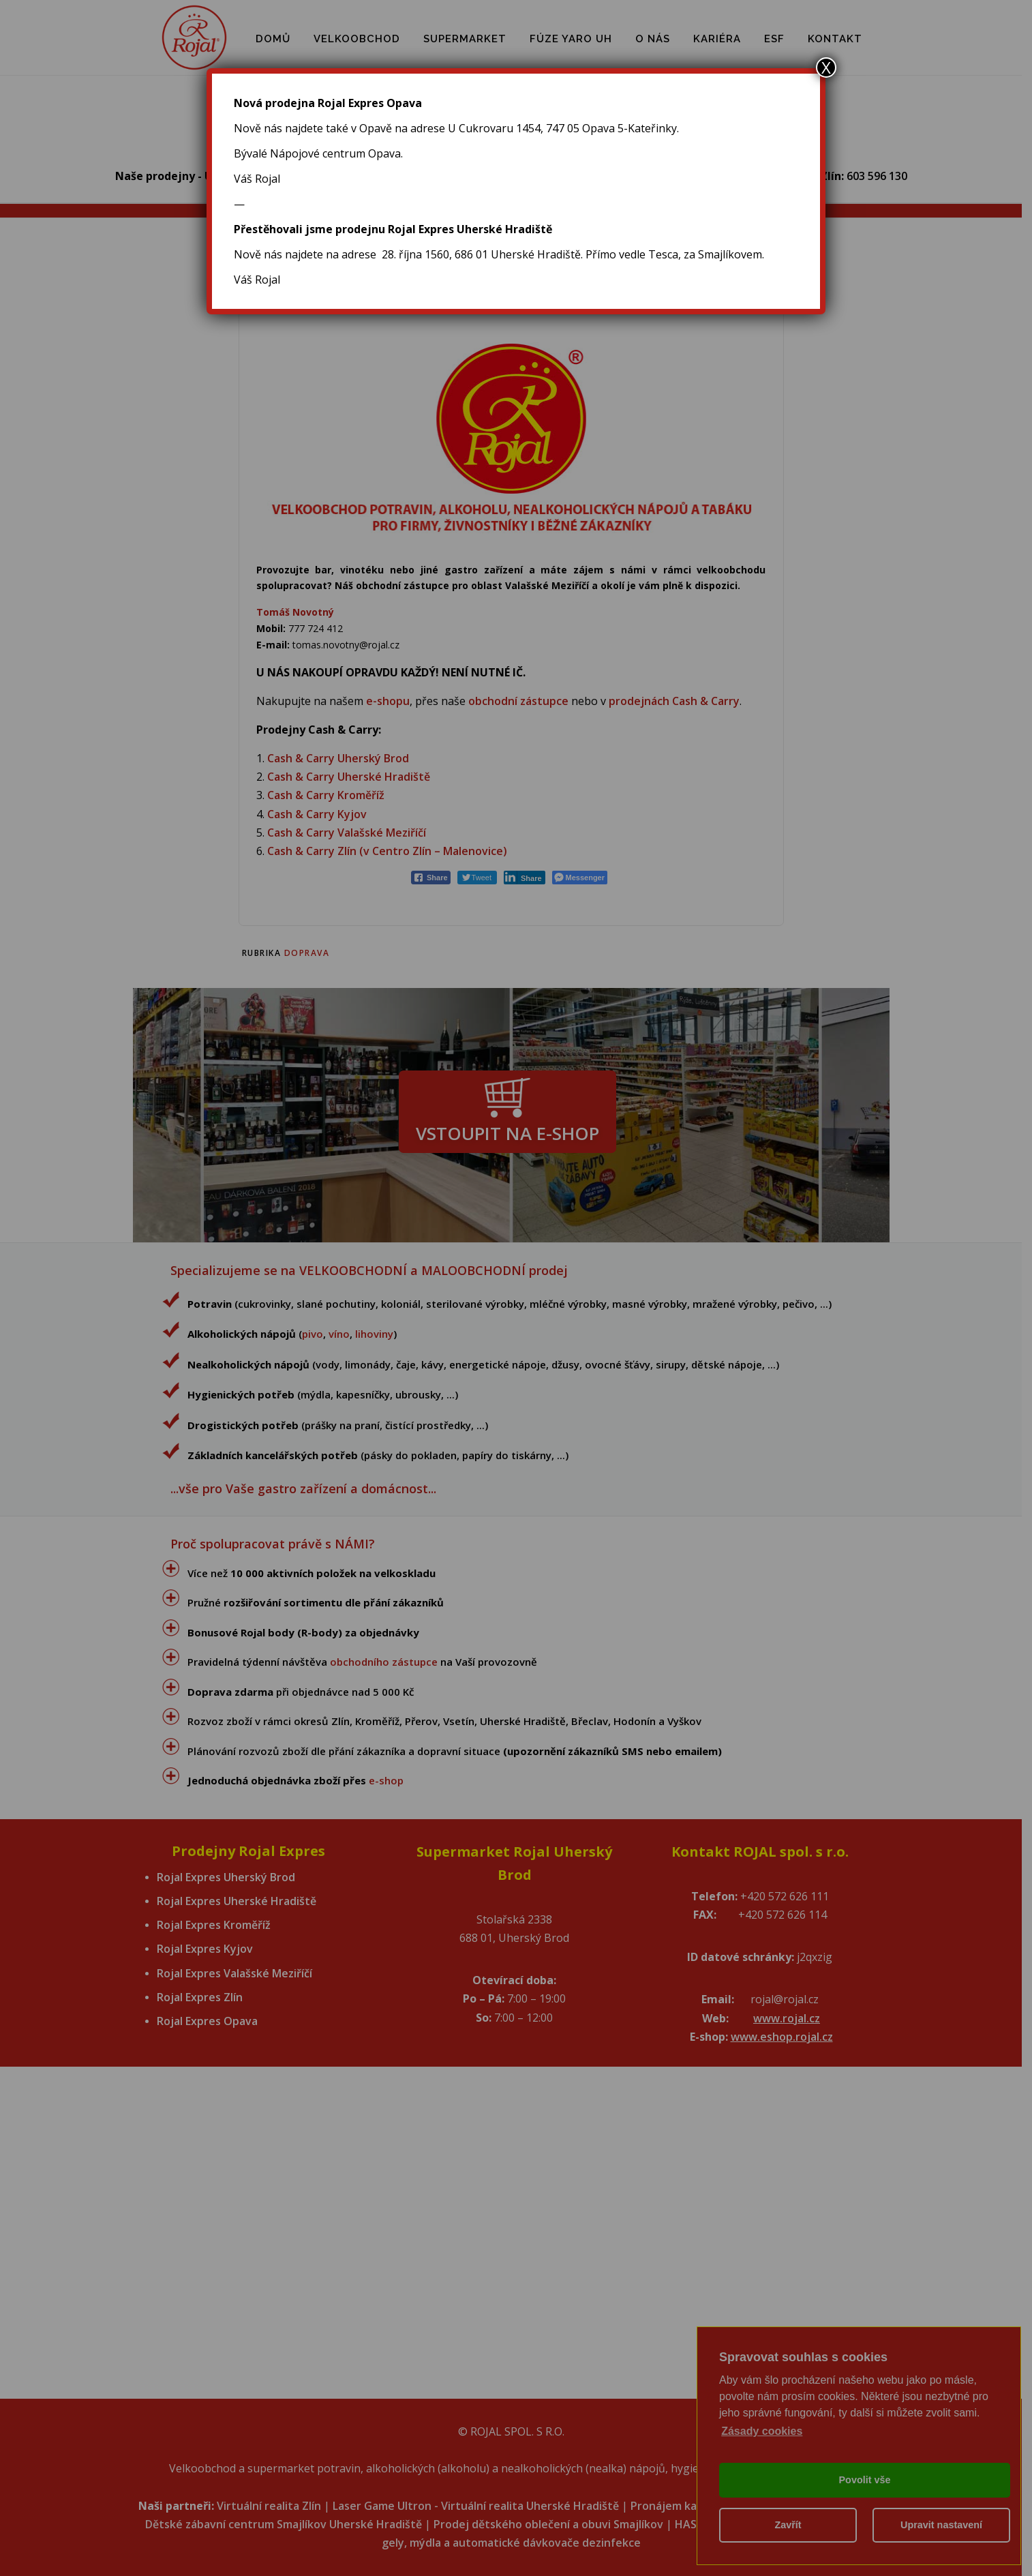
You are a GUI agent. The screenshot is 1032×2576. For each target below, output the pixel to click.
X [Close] (826, 67)
